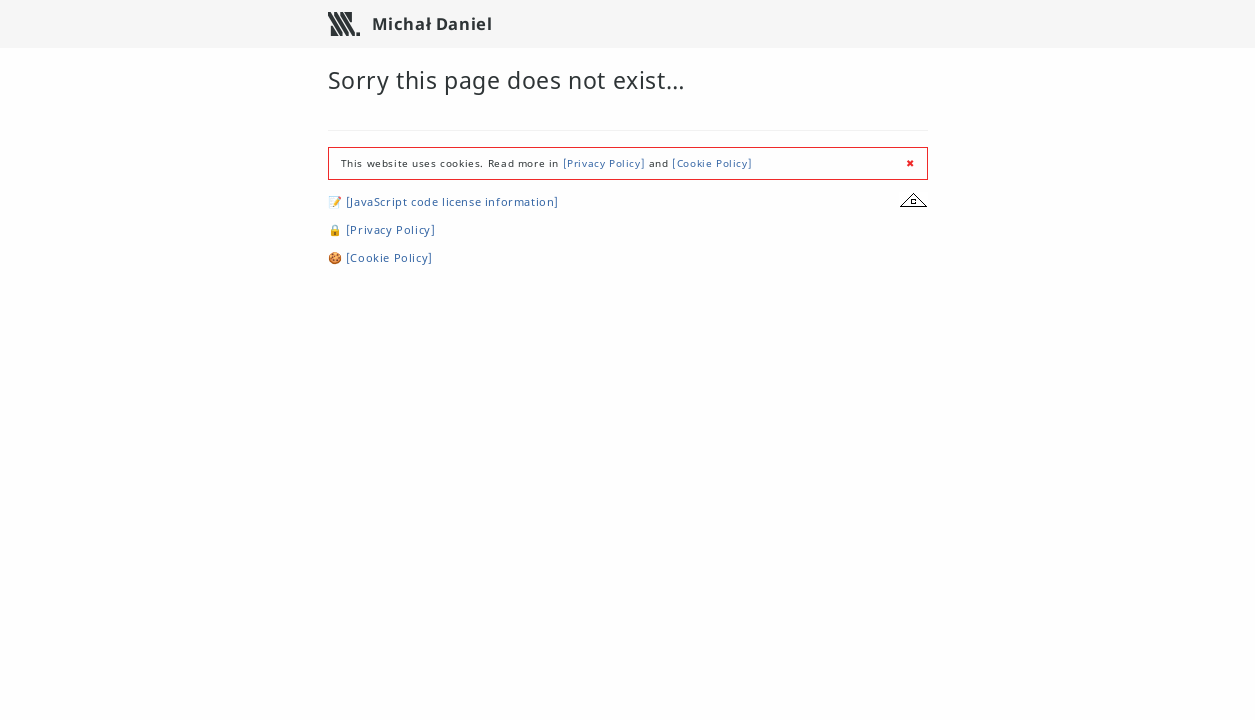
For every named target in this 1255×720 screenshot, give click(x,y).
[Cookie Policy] (712, 163)
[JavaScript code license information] (452, 201)
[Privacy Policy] (604, 163)
